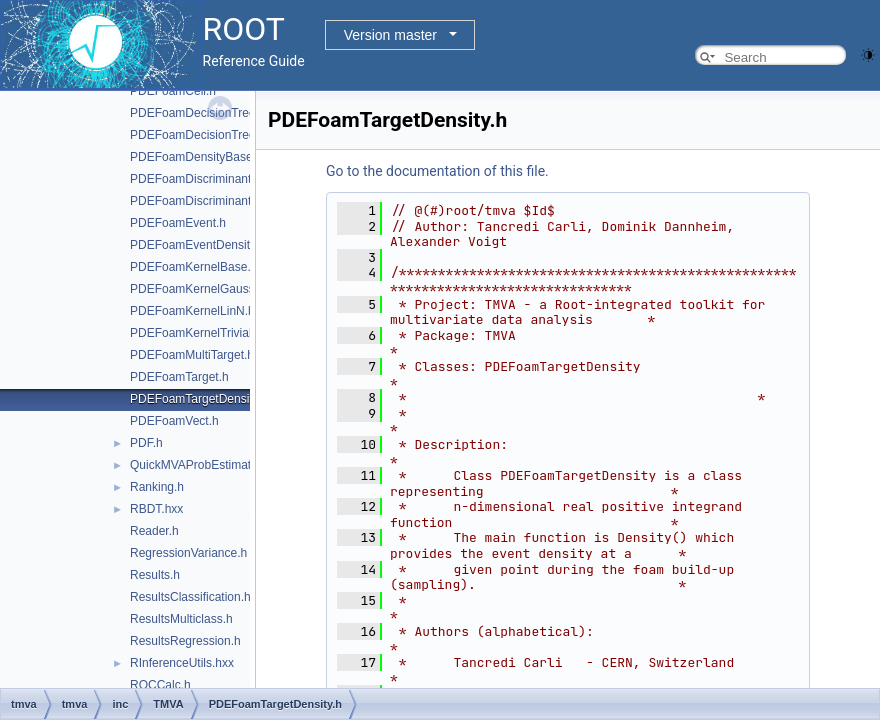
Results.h (155, 575)
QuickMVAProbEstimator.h (200, 465)
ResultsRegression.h (185, 641)
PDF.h (146, 443)
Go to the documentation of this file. (437, 171)
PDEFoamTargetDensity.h (199, 399)
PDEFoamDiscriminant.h (195, 179)
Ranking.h (157, 487)
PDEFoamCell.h (173, 91)
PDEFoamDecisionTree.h (198, 113)
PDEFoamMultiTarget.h (192, 355)
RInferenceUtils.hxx (182, 663)
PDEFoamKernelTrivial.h (196, 333)
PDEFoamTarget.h (179, 377)
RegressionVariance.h (188, 553)
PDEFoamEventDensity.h (197, 245)
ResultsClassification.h (190, 597)
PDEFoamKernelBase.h (193, 267)
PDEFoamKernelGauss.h (197, 289)
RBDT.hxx (156, 509)
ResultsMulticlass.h (181, 619)
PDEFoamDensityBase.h (196, 157)
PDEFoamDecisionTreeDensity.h (217, 135)
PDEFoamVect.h (174, 421)
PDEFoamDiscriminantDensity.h (215, 201)
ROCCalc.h (160, 685)
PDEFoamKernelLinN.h (192, 311)
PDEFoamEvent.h (178, 223)
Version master (390, 35)
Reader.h (154, 531)
